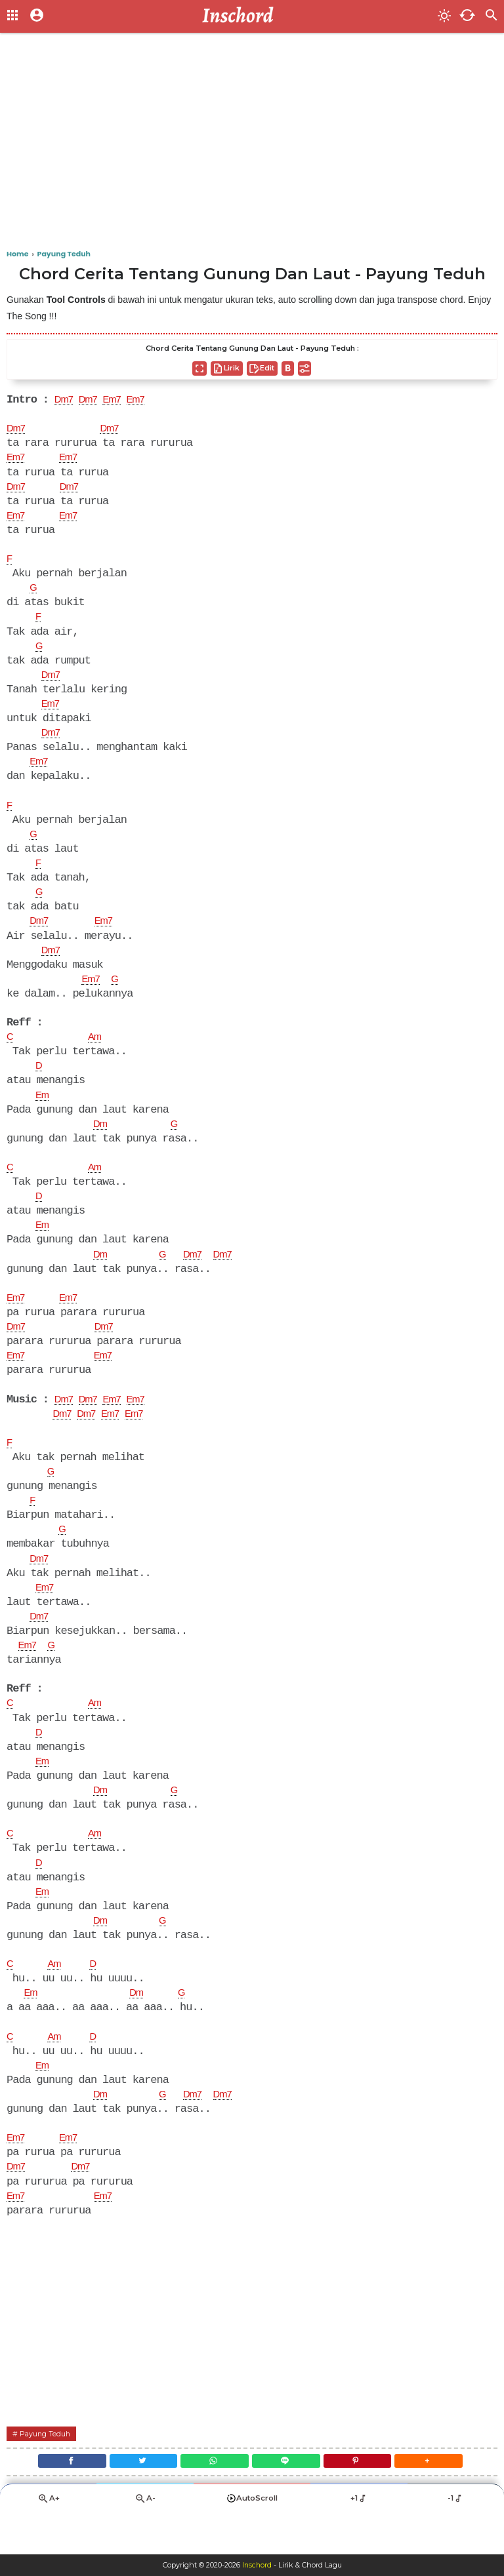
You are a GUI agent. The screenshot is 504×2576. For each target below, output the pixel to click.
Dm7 (65, 400)
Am (97, 1051)
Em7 (119, 400)
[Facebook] (57, 2501)
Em (43, 1110)
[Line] (289, 2501)
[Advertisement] (252, 144)
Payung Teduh (48, 2471)
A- (145, 2541)
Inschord (257, 2565)
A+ (48, 2541)
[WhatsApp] (212, 2501)
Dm (101, 1140)
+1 (358, 2540)
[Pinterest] (365, 2501)
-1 (456, 2540)
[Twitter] (135, 2501)
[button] (442, 2501)
